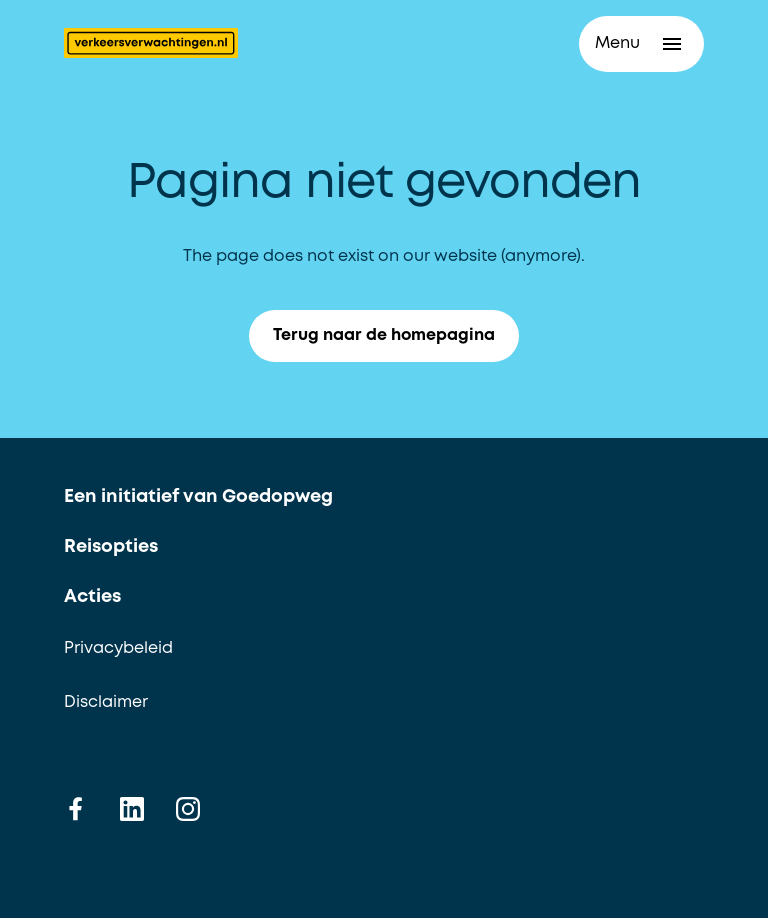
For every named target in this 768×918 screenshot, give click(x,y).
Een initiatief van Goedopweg (198, 497)
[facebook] (76, 808)
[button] (641, 44)
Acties (92, 597)
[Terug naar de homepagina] (151, 43)
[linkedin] (132, 808)
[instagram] (188, 808)
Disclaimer (106, 702)
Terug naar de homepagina (396, 336)
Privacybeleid (118, 648)
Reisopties (111, 547)
